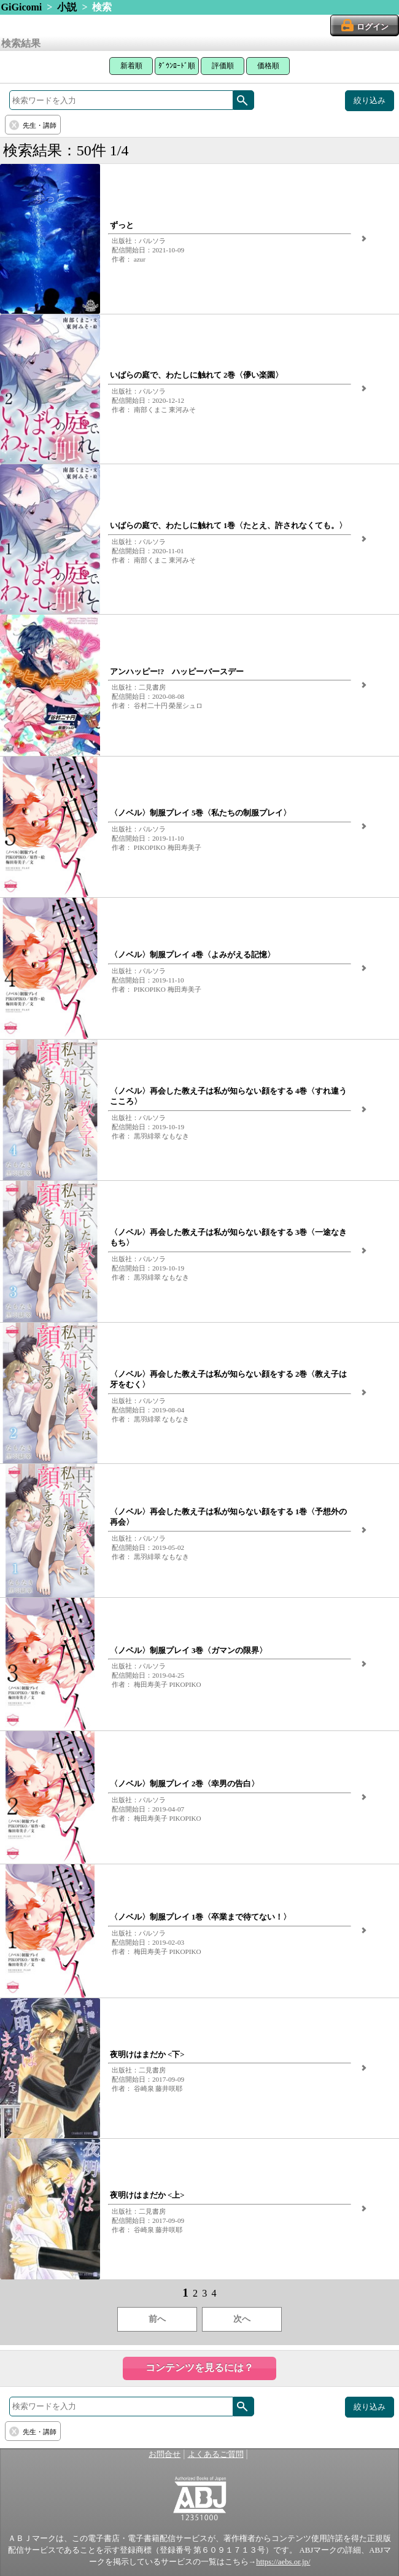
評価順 (223, 65)
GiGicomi (21, 7)
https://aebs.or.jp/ (283, 2562)
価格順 (268, 65)
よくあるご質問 (216, 2454)
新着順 (131, 65)
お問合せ (164, 2454)
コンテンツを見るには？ (199, 2367)
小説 (67, 7)
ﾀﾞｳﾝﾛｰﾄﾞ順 (176, 65)
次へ (241, 2319)
